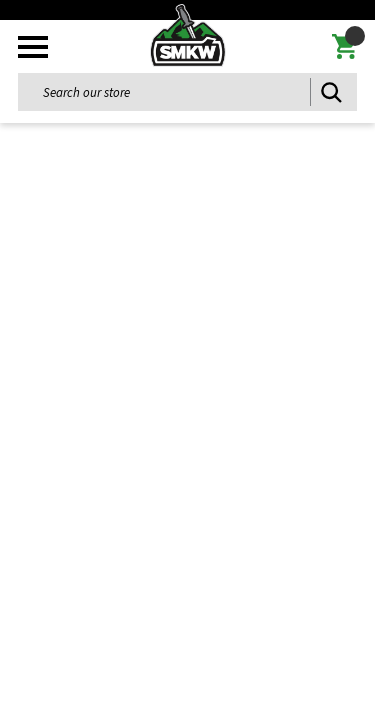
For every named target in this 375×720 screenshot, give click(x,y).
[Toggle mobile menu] (33, 47)
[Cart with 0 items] (344, 47)
